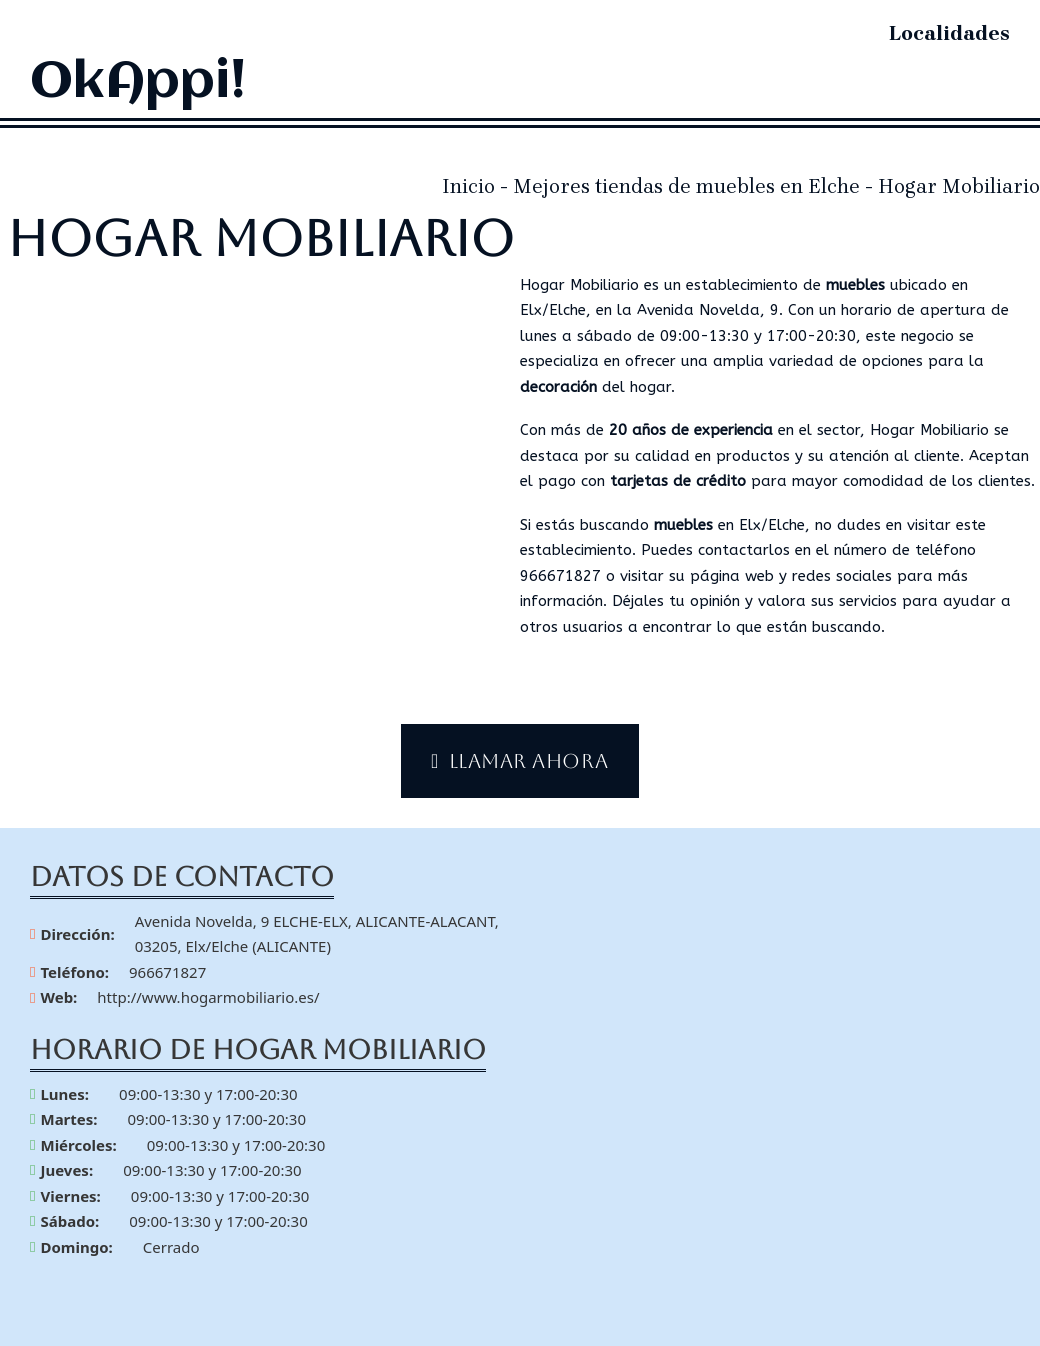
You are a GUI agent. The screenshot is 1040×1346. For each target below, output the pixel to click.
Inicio (468, 186)
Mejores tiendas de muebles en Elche (686, 186)
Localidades (949, 33)
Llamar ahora (520, 761)
